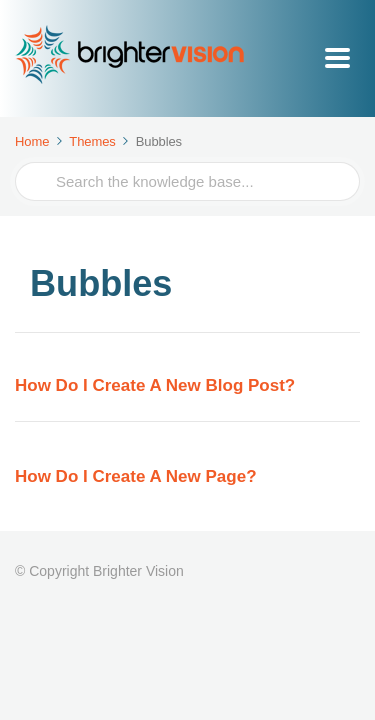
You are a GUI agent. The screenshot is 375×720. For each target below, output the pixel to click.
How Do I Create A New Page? (136, 476)
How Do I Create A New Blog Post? (155, 385)
